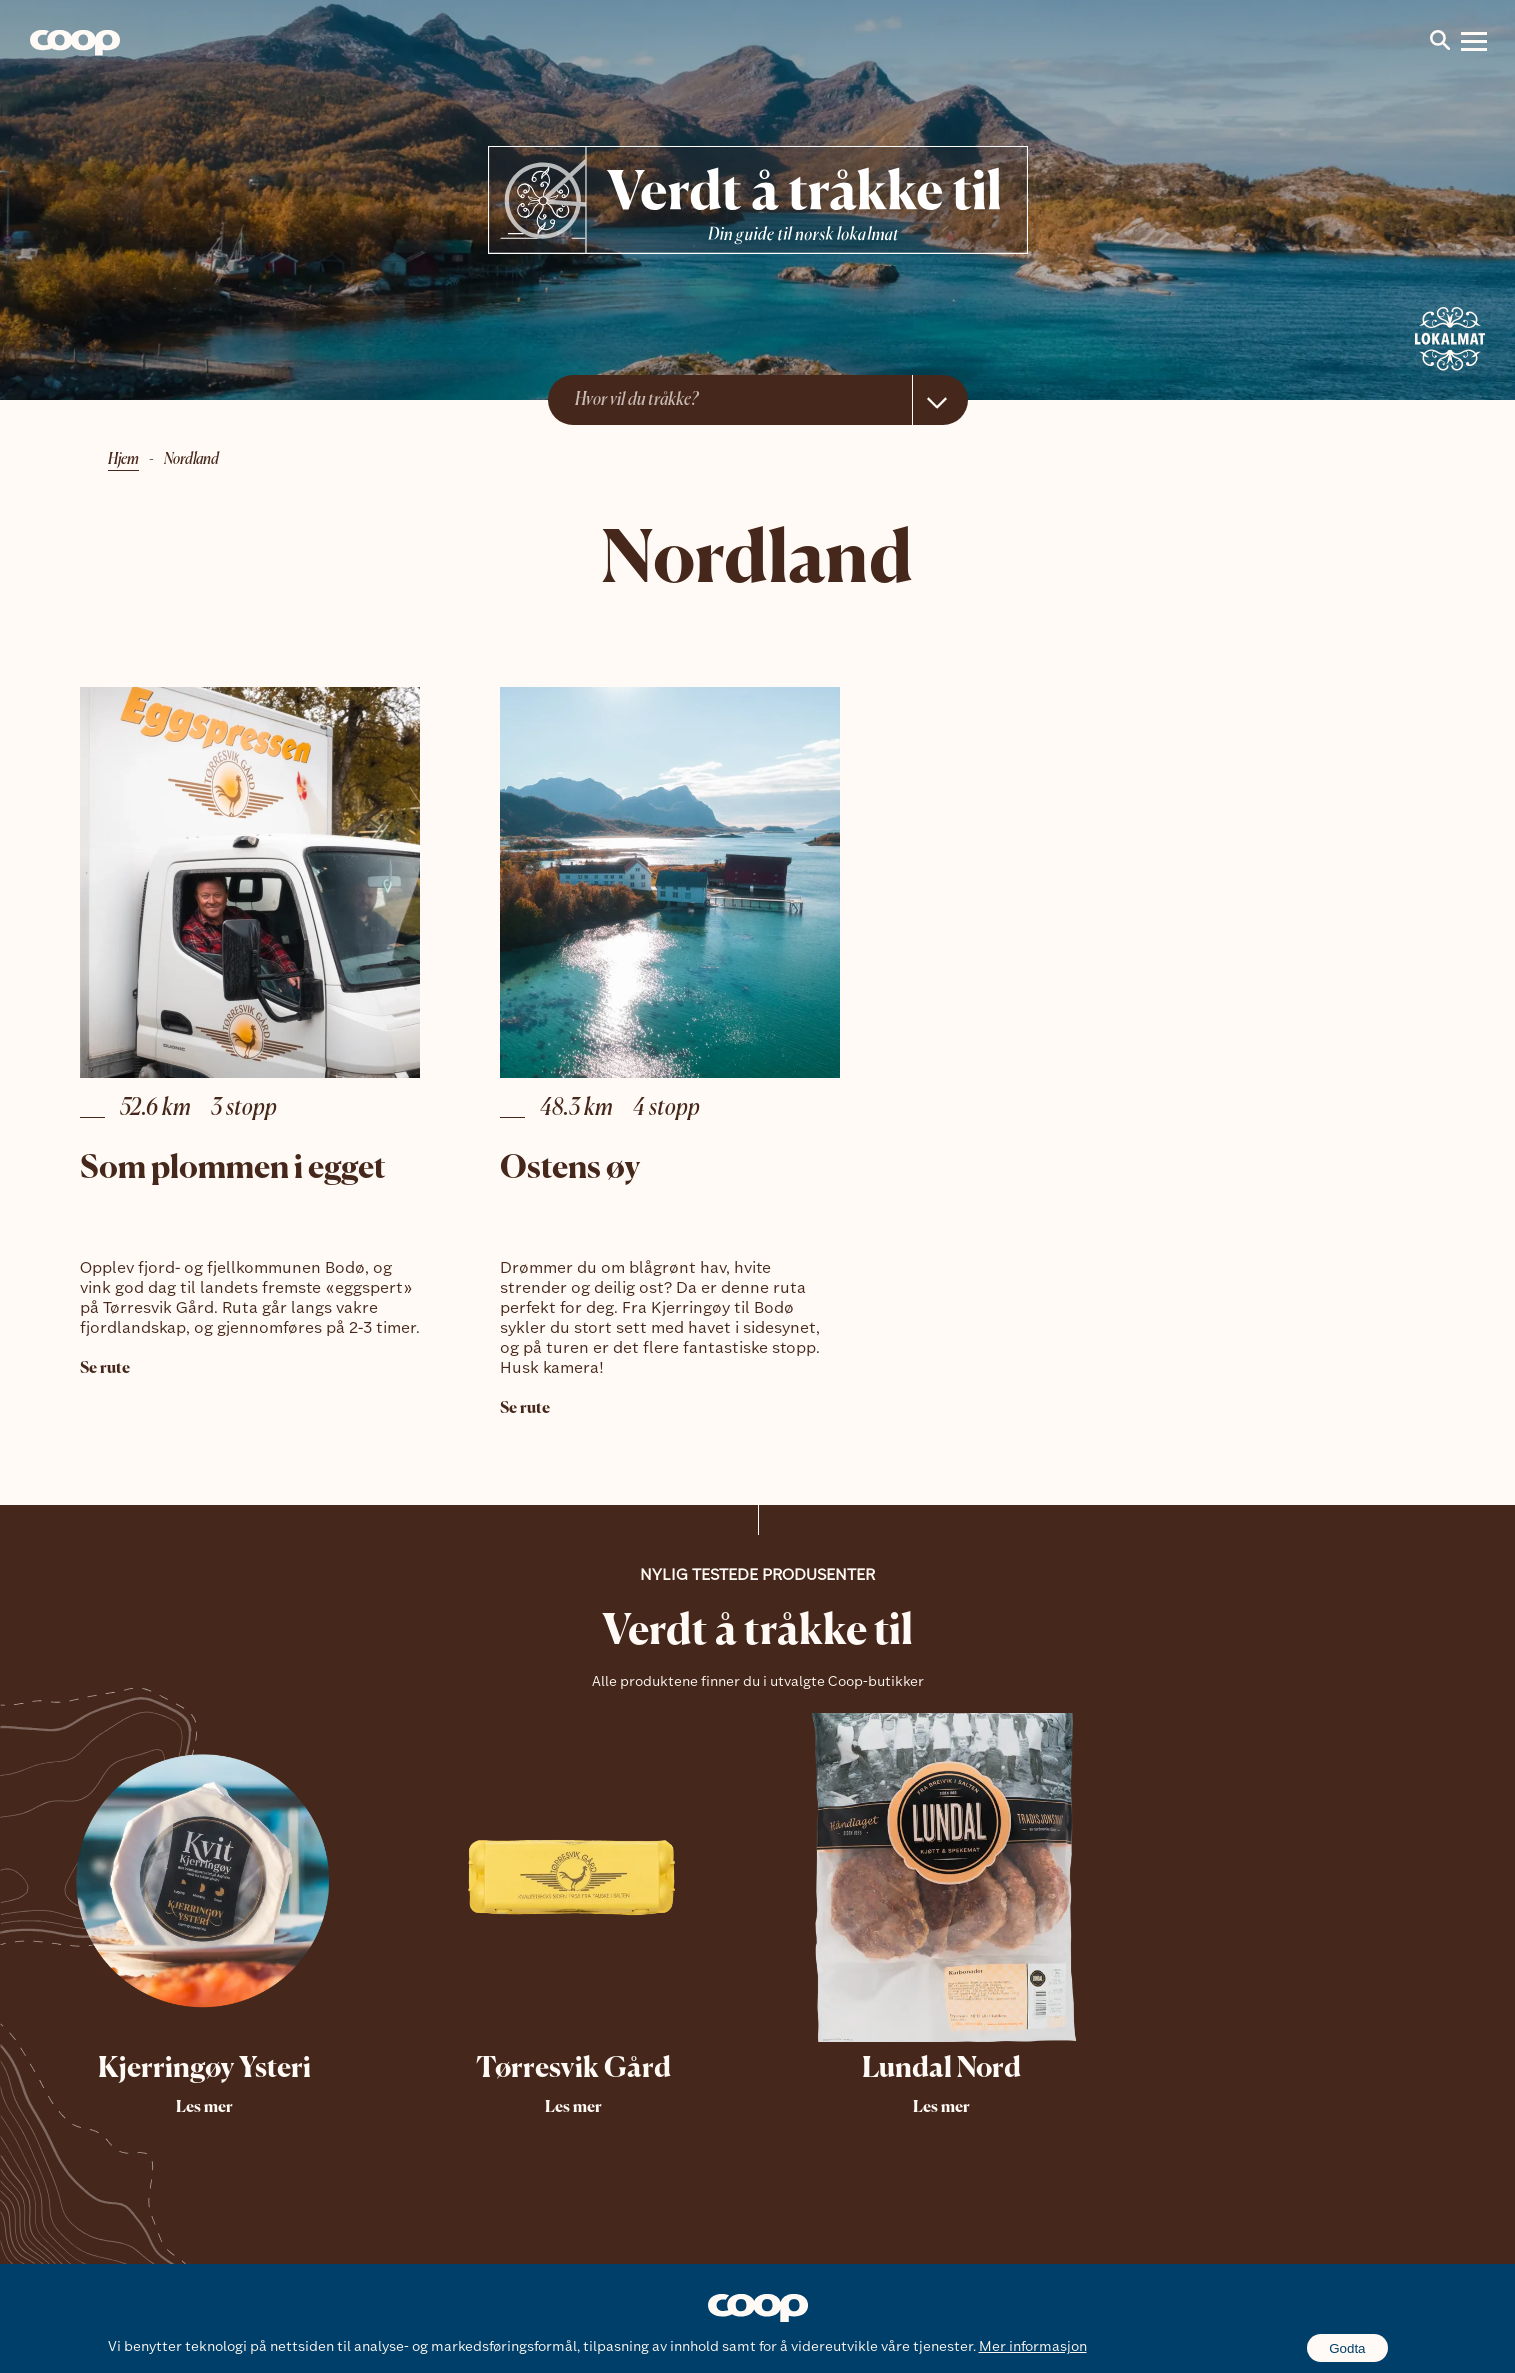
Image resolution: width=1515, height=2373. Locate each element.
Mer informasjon (1033, 2347)
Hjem (123, 460)
